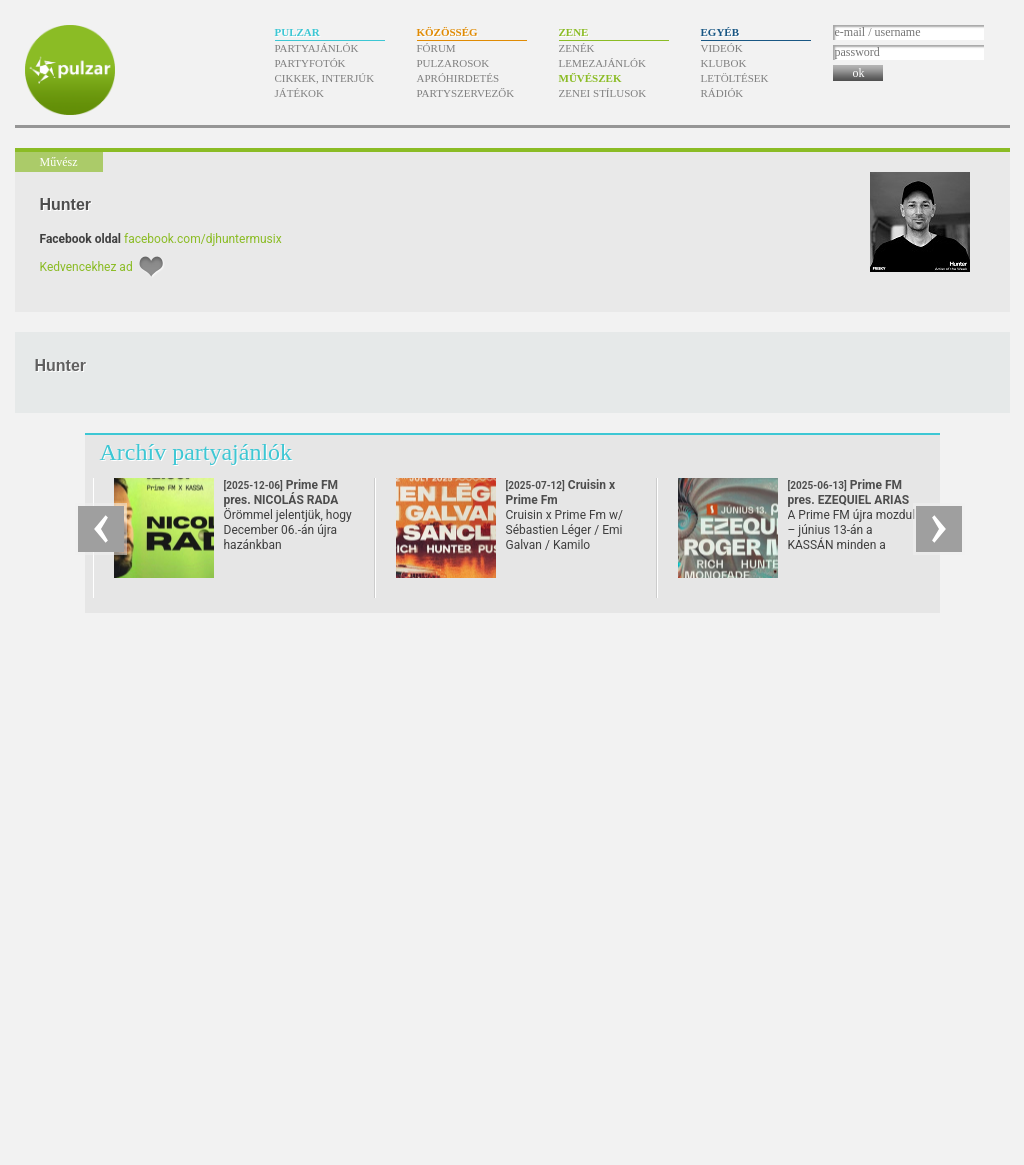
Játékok (300, 93)
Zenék (577, 48)
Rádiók (722, 93)
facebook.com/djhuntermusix (203, 239)
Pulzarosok (453, 63)
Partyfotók (310, 63)
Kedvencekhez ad (86, 267)
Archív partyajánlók (196, 452)
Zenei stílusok (603, 93)
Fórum (436, 48)
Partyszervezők (466, 93)
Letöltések (735, 78)
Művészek (590, 78)
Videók (722, 48)
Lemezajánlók (602, 63)
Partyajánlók (317, 48)
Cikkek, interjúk (325, 78)
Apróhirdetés (458, 78)
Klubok (724, 63)
